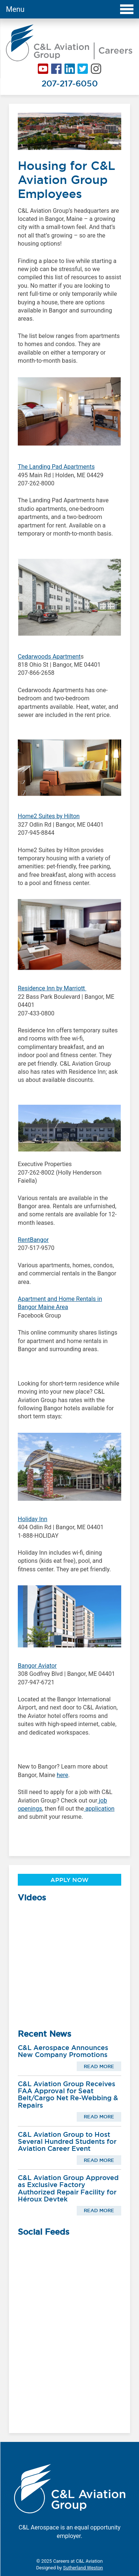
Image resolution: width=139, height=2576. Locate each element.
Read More (99, 2066)
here (62, 1775)
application (99, 1808)
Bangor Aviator (37, 1665)
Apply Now (69, 1879)
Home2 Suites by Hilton (49, 816)
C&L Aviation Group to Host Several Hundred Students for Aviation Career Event (67, 2141)
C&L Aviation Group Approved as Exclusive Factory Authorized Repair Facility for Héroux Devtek (68, 2188)
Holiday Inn (32, 1519)
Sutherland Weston (83, 2567)
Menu (69, 9)
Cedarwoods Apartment (49, 656)
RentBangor (33, 1239)
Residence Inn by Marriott (52, 988)
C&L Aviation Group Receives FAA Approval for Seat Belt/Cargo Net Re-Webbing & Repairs (68, 2094)
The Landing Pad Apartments (56, 466)
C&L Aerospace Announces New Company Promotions (63, 2051)
